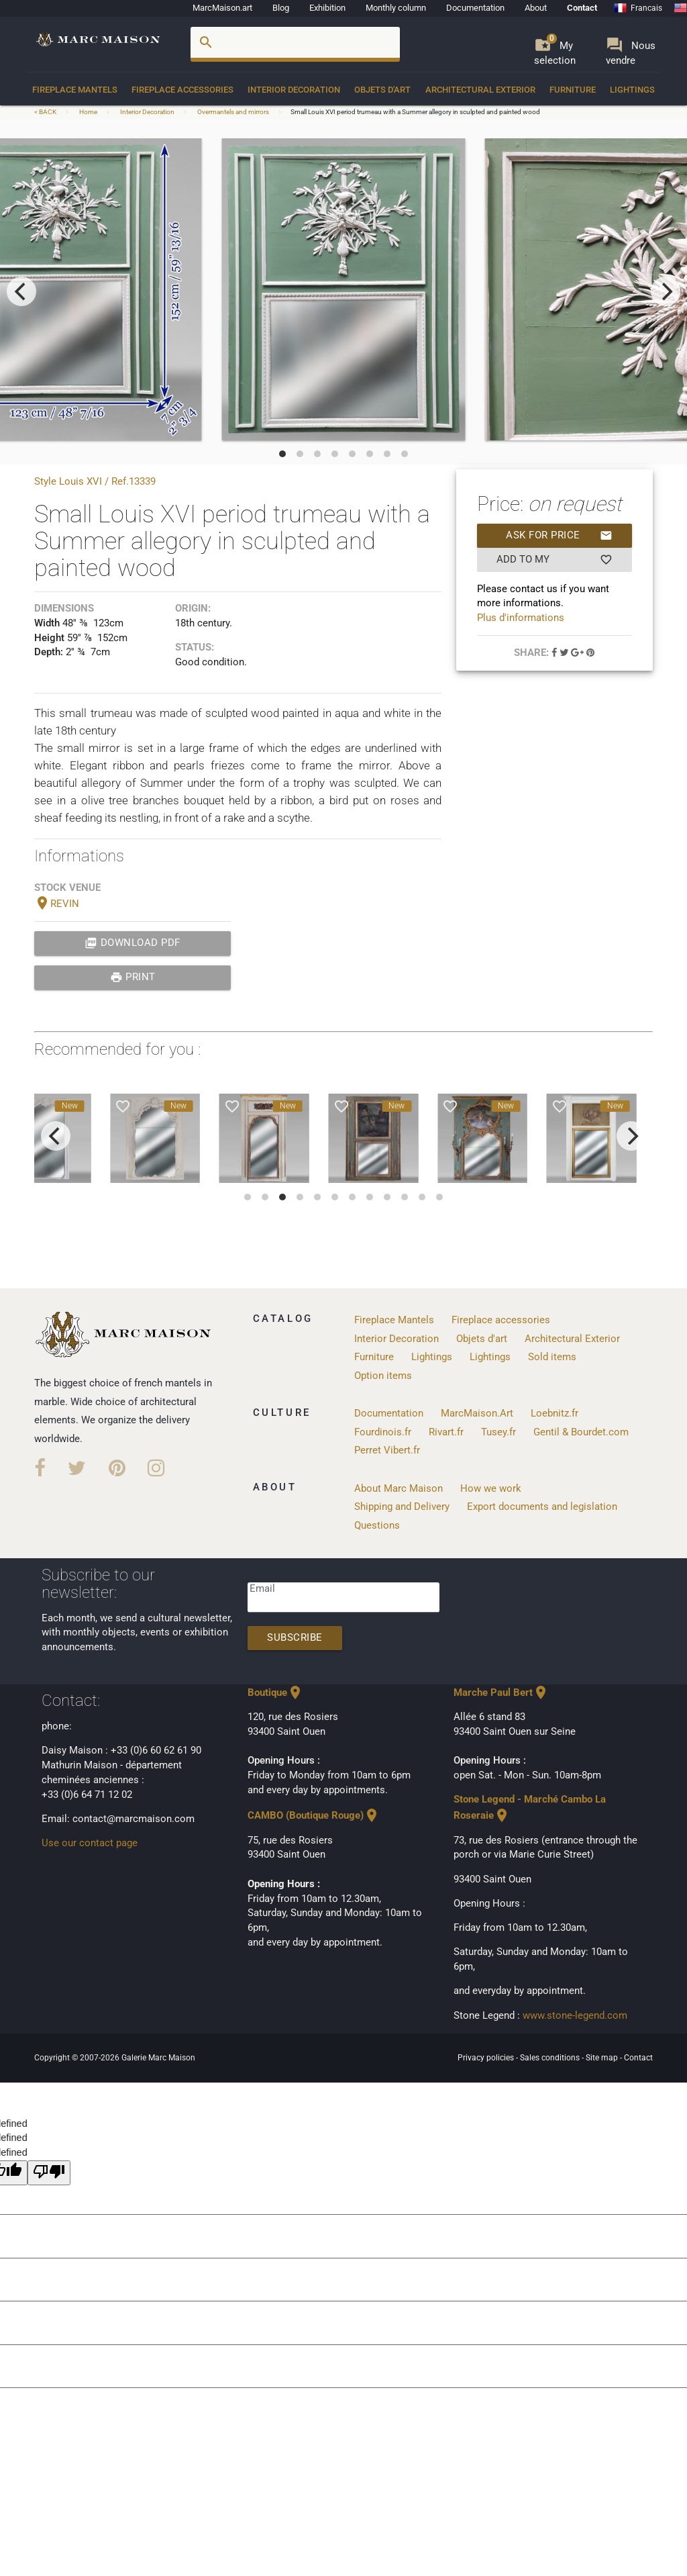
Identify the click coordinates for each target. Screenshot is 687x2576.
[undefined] (49, 2172)
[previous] (21, 291)
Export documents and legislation (542, 1507)
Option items (383, 1376)
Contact (582, 8)
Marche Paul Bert (501, 1693)
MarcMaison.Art (477, 1413)
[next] (665, 291)
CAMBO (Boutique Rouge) (314, 1815)
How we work (490, 1488)
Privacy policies (487, 2057)
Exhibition (327, 8)
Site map (603, 2057)
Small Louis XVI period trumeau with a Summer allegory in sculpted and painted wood (415, 111)
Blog (280, 8)
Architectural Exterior (480, 90)
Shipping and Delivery (402, 1507)
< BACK (46, 111)
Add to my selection (554, 560)
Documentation (475, 8)
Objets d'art (382, 90)
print (133, 977)
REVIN (56, 904)
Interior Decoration (294, 90)
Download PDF (132, 943)
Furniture (572, 90)
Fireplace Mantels (74, 90)
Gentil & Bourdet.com (581, 1432)
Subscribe (295, 1637)
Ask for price (559, 536)
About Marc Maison (398, 1488)
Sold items (552, 1357)
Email (262, 1588)
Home (88, 111)
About (536, 8)
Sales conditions (551, 2057)
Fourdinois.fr (382, 1432)
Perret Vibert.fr (387, 1450)
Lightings (632, 90)
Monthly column (396, 8)
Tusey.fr (498, 1432)
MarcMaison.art (222, 8)
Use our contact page (90, 1843)
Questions (377, 1525)
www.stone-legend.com (575, 2015)
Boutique (275, 1693)
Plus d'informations (520, 618)
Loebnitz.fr (554, 1413)
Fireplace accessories (182, 90)
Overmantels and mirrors (233, 111)
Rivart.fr (446, 1432)
